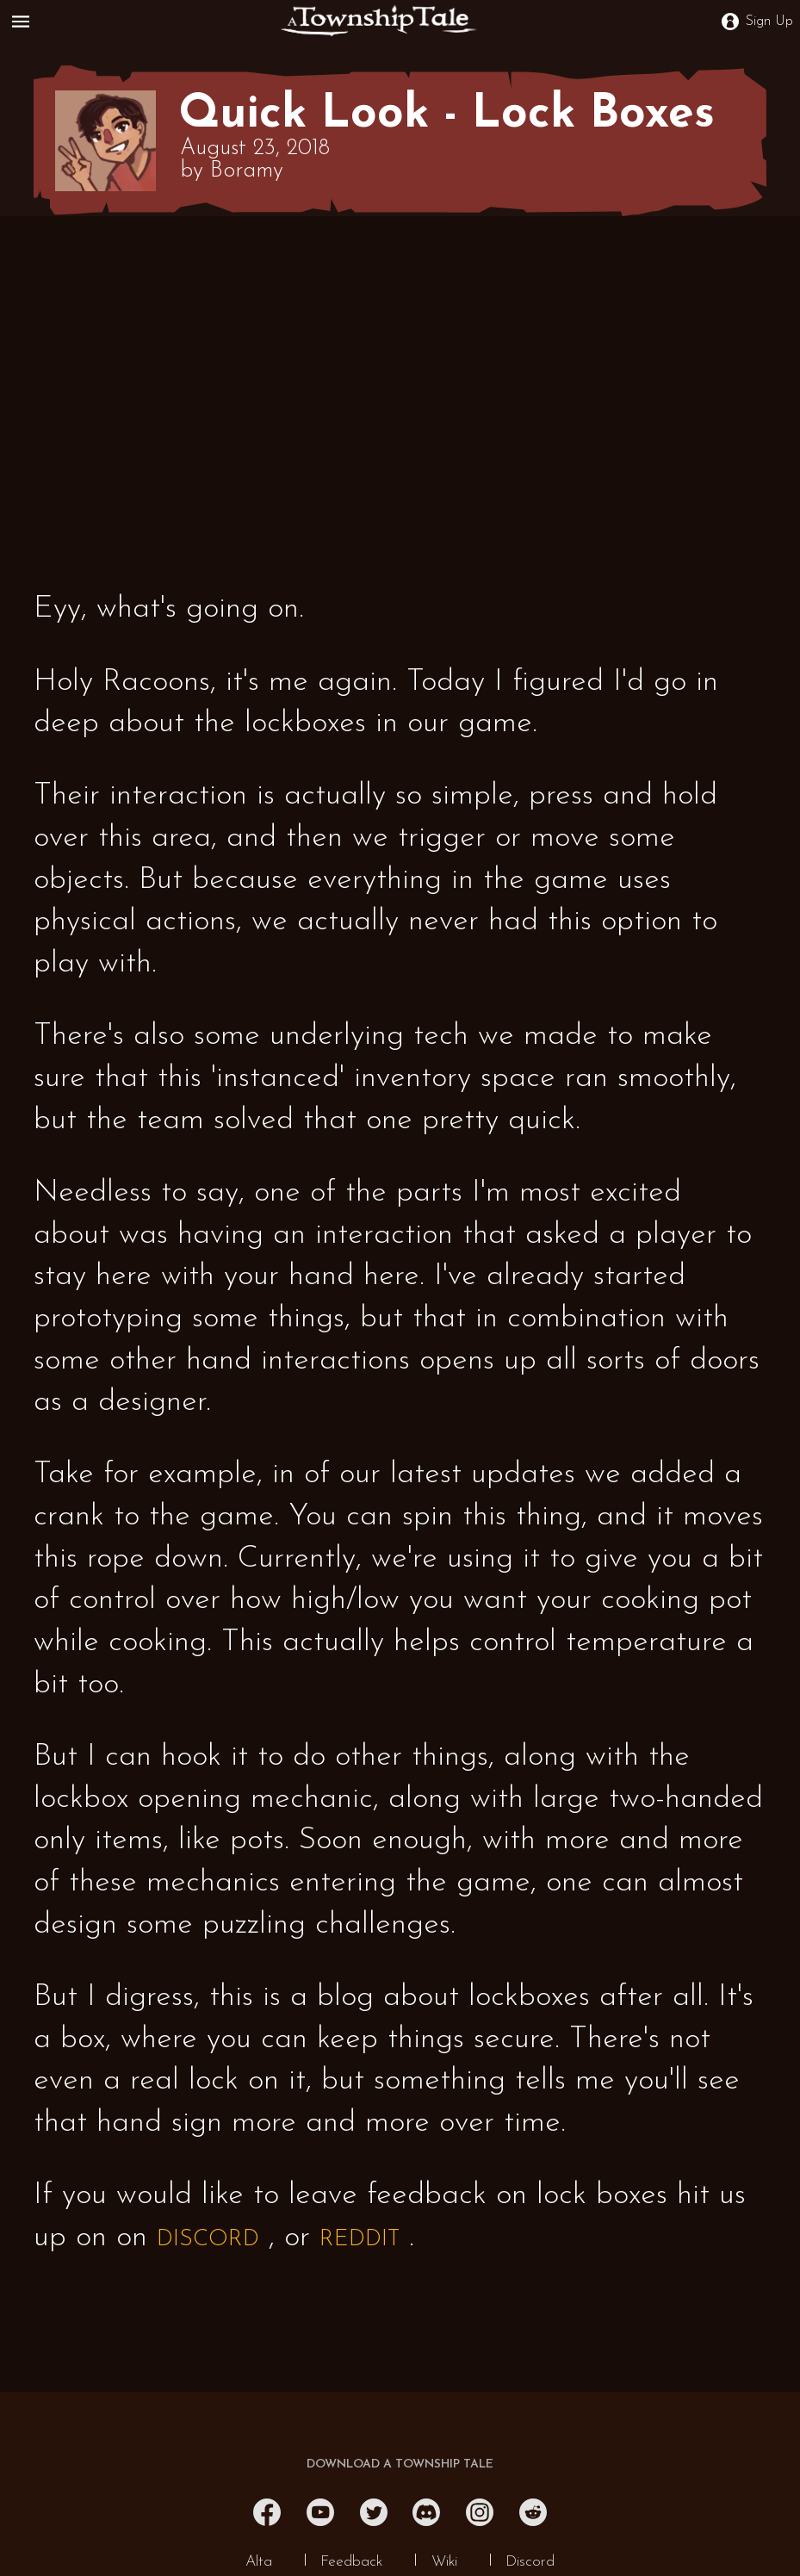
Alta (258, 2561)
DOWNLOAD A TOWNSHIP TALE (400, 2464)
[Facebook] (267, 2512)
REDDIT (359, 2239)
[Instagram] (479, 2512)
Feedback (351, 2561)
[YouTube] (320, 2512)
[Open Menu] (24, 21)
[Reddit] (533, 2512)
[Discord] (426, 2512)
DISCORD (208, 2239)
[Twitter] (374, 2512)
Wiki (444, 2561)
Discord (530, 2561)
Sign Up (757, 21)
